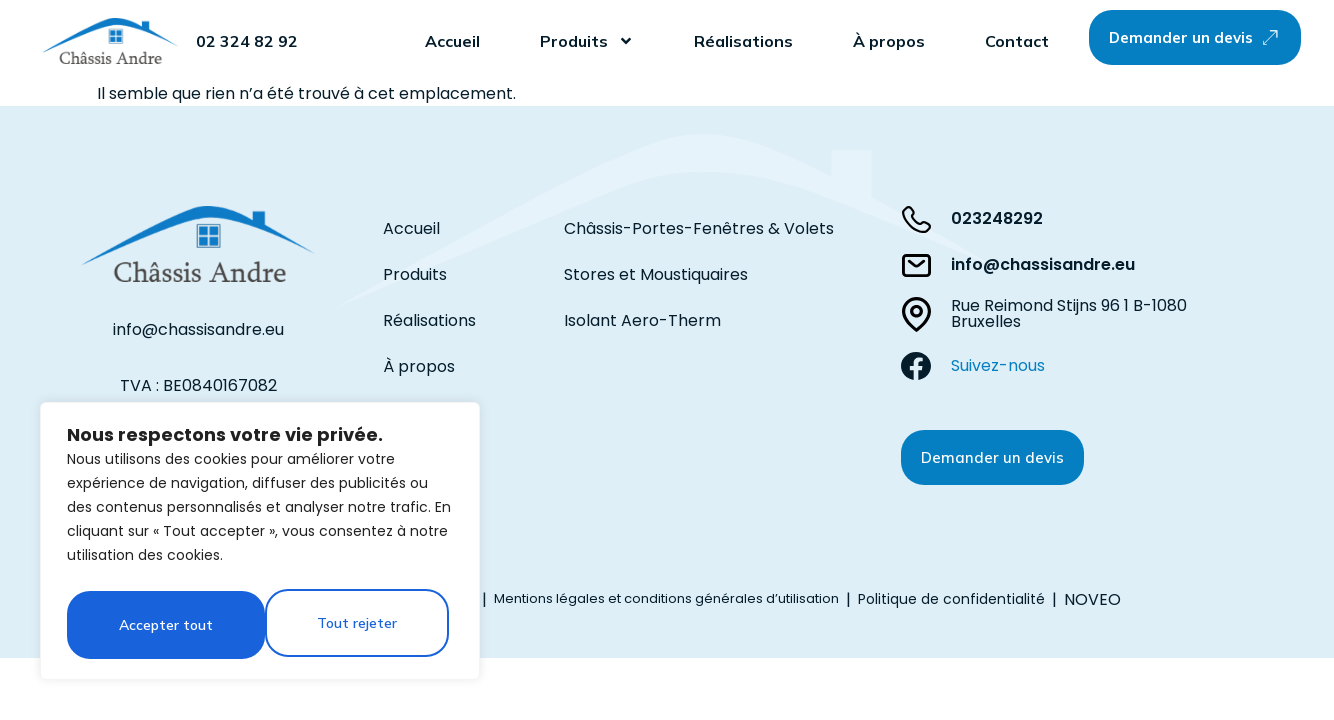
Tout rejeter (158, 625)
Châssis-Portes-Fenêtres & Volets (699, 228)
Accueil (452, 41)
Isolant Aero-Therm (642, 320)
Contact (1017, 41)
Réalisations (743, 41)
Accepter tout (355, 625)
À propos (889, 41)
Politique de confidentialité (951, 599)
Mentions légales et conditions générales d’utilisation (666, 598)
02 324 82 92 (247, 41)
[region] (260, 545)
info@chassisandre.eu (198, 329)
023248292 (997, 218)
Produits (587, 41)
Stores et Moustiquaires (656, 274)
